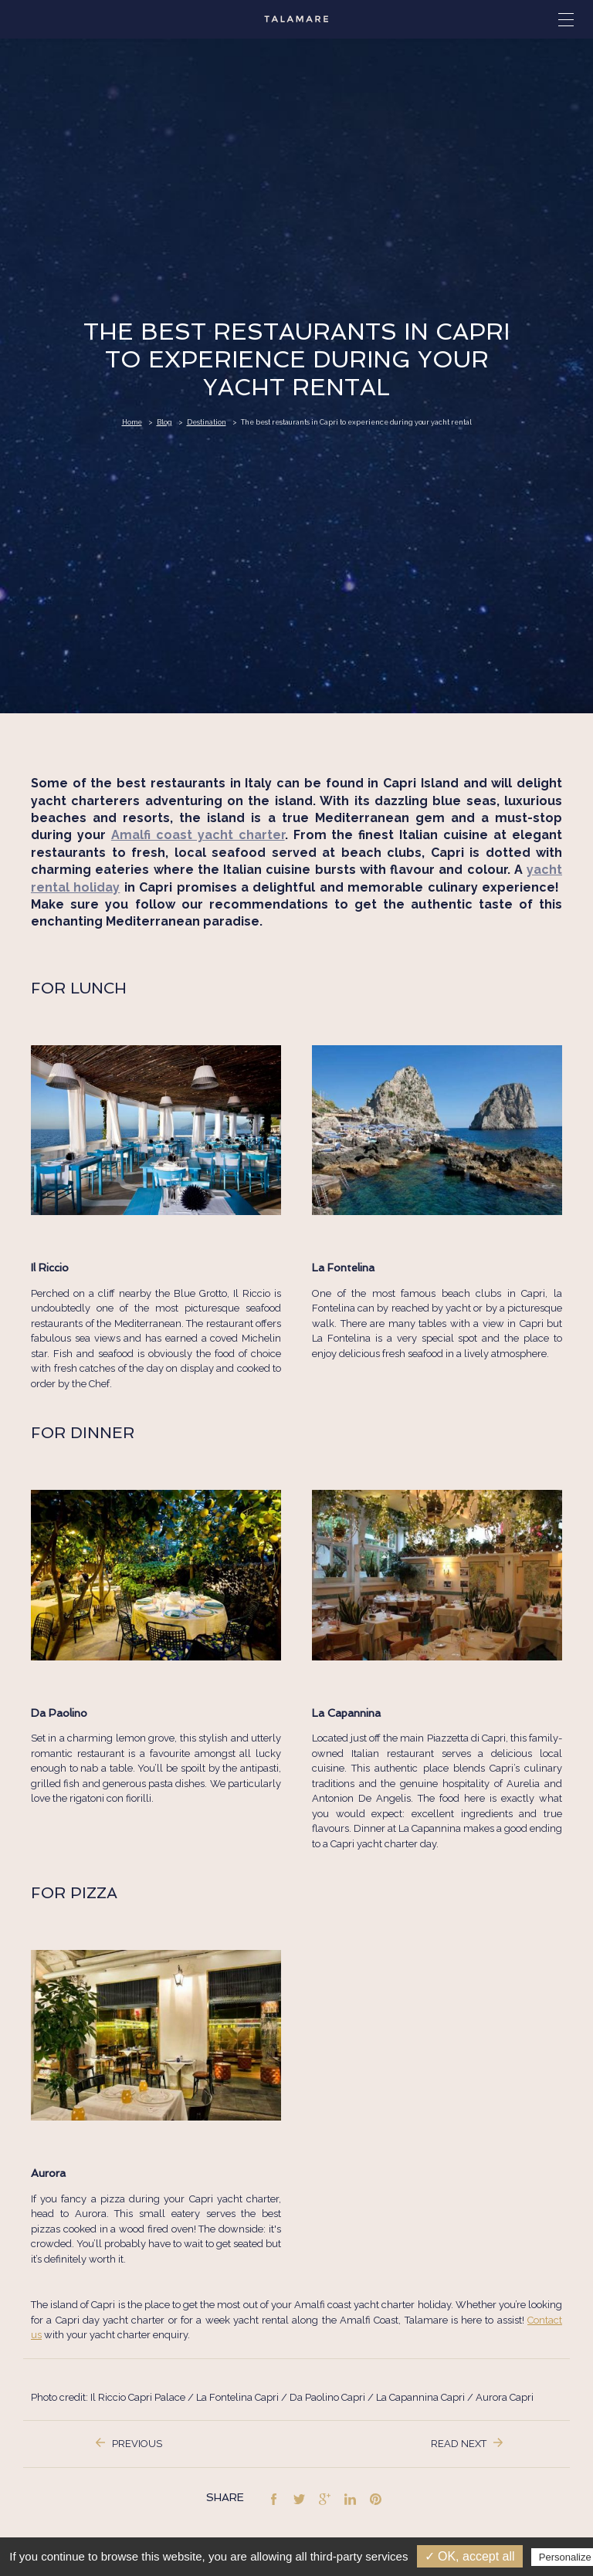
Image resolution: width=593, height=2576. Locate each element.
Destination (206, 422)
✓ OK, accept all (470, 2556)
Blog (164, 422)
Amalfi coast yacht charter (198, 835)
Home (132, 422)
